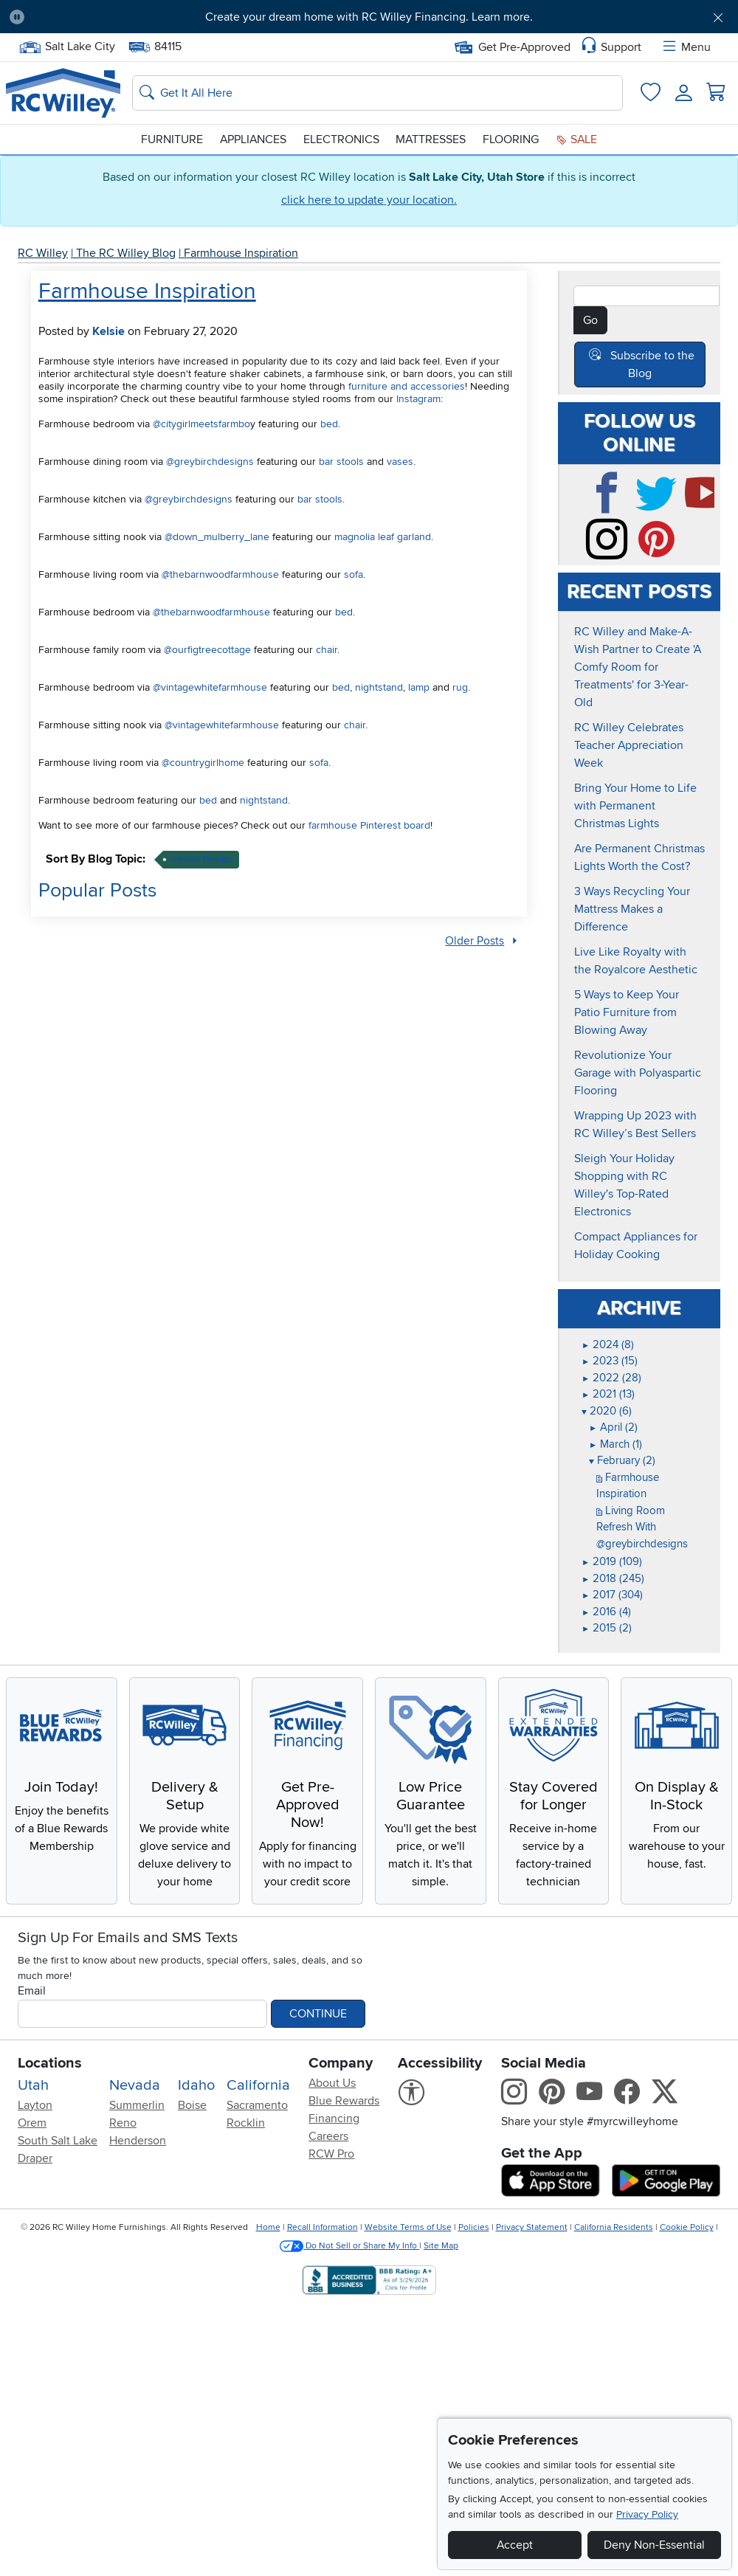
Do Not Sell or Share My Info (349, 2244)
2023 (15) (610, 1359)
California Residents (613, 2225)
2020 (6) (607, 1408)
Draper (35, 2156)
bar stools (341, 461)
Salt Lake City (66, 47)
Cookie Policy (687, 2225)
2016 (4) (606, 1609)
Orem (32, 2120)
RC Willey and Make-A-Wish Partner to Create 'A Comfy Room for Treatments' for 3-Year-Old (637, 665)
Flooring (511, 139)
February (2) (622, 1458)
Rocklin (246, 2120)
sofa (353, 574)
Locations (50, 2061)
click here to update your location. (369, 200)
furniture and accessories (406, 386)
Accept (515, 2545)
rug (460, 687)
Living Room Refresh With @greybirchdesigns (642, 1525)
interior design (202, 859)
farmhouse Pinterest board (369, 825)
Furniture (172, 139)
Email (32, 1988)
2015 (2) (607, 1626)
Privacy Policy (647, 2514)
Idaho (196, 2083)
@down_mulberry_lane (217, 537)
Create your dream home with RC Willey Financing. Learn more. (369, 17)
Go (590, 320)
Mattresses (431, 139)
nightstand (379, 687)
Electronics (341, 139)
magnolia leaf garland (382, 537)
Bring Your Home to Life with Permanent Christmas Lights (635, 804)
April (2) (613, 1425)
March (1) (615, 1441)
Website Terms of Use (408, 2225)
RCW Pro (331, 2151)
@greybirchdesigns (210, 461)
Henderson (137, 2138)
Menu (686, 47)
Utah (33, 2083)
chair (326, 649)
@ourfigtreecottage (207, 649)
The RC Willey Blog (126, 253)
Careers (328, 2134)
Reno (123, 2120)
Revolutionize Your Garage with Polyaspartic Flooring (637, 1071)
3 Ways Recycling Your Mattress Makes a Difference (632, 908)
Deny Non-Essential (654, 2545)
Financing (333, 2116)
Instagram (418, 399)
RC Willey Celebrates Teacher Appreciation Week (628, 744)
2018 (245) (613, 1576)
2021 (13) (608, 1392)
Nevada (134, 2083)
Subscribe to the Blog (652, 364)
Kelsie (108, 331)
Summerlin (137, 2103)
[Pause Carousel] (17, 17)
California (258, 2083)
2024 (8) (608, 1342)
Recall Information (322, 2225)
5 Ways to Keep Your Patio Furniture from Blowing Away (626, 1011)
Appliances (253, 139)
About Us (332, 2080)
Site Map (441, 2244)
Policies (473, 2225)
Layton (35, 2103)
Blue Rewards (343, 2098)
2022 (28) (611, 1375)
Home (268, 2225)
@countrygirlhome (203, 762)
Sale (576, 139)
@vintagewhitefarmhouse (210, 687)
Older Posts (474, 940)
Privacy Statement (532, 2225)
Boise (192, 2103)
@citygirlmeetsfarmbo (201, 424)
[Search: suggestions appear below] (377, 93)
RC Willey (43, 253)
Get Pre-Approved (512, 47)
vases (400, 461)
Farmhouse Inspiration (241, 253)
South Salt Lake (57, 2138)
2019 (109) (612, 1560)
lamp (419, 687)
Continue (318, 2011)
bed (329, 424)
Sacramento (257, 2103)
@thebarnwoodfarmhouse (220, 574)
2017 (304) (612, 1593)
